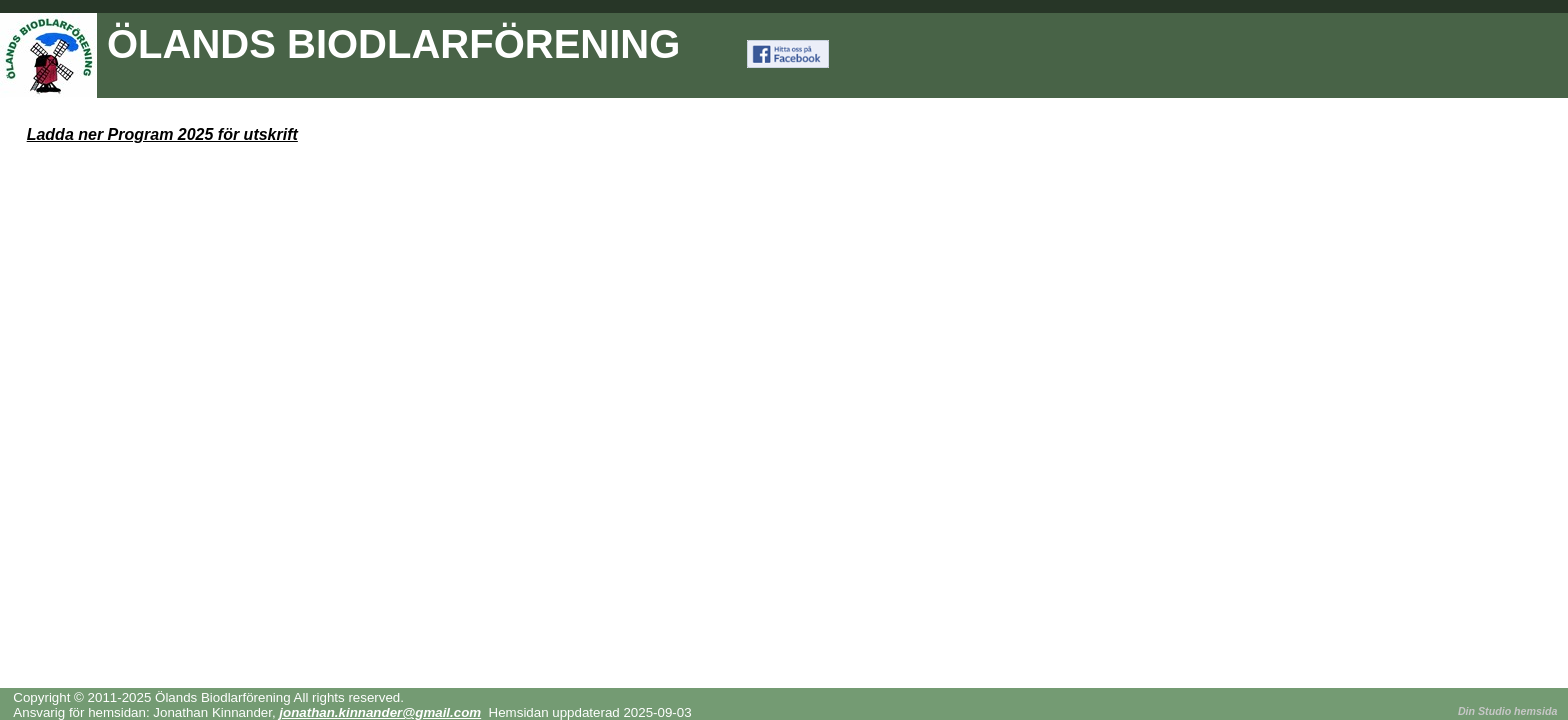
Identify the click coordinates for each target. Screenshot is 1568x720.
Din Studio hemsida (1507, 711)
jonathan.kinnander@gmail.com (380, 712)
